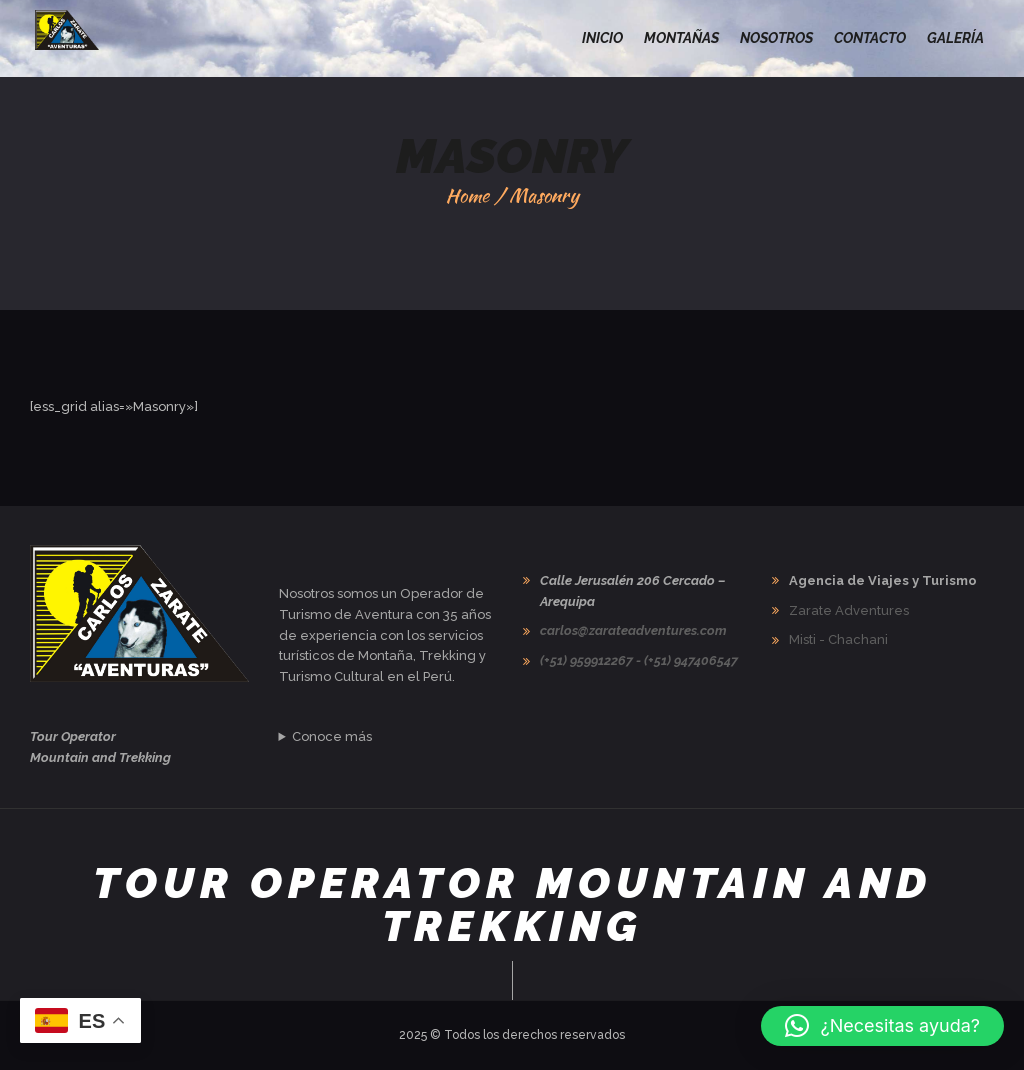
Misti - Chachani (838, 639)
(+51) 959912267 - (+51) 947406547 (639, 660)
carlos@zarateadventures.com (633, 630)
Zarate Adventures (849, 610)
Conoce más (332, 736)
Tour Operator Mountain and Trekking (512, 904)
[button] (882, 1026)
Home (467, 195)
